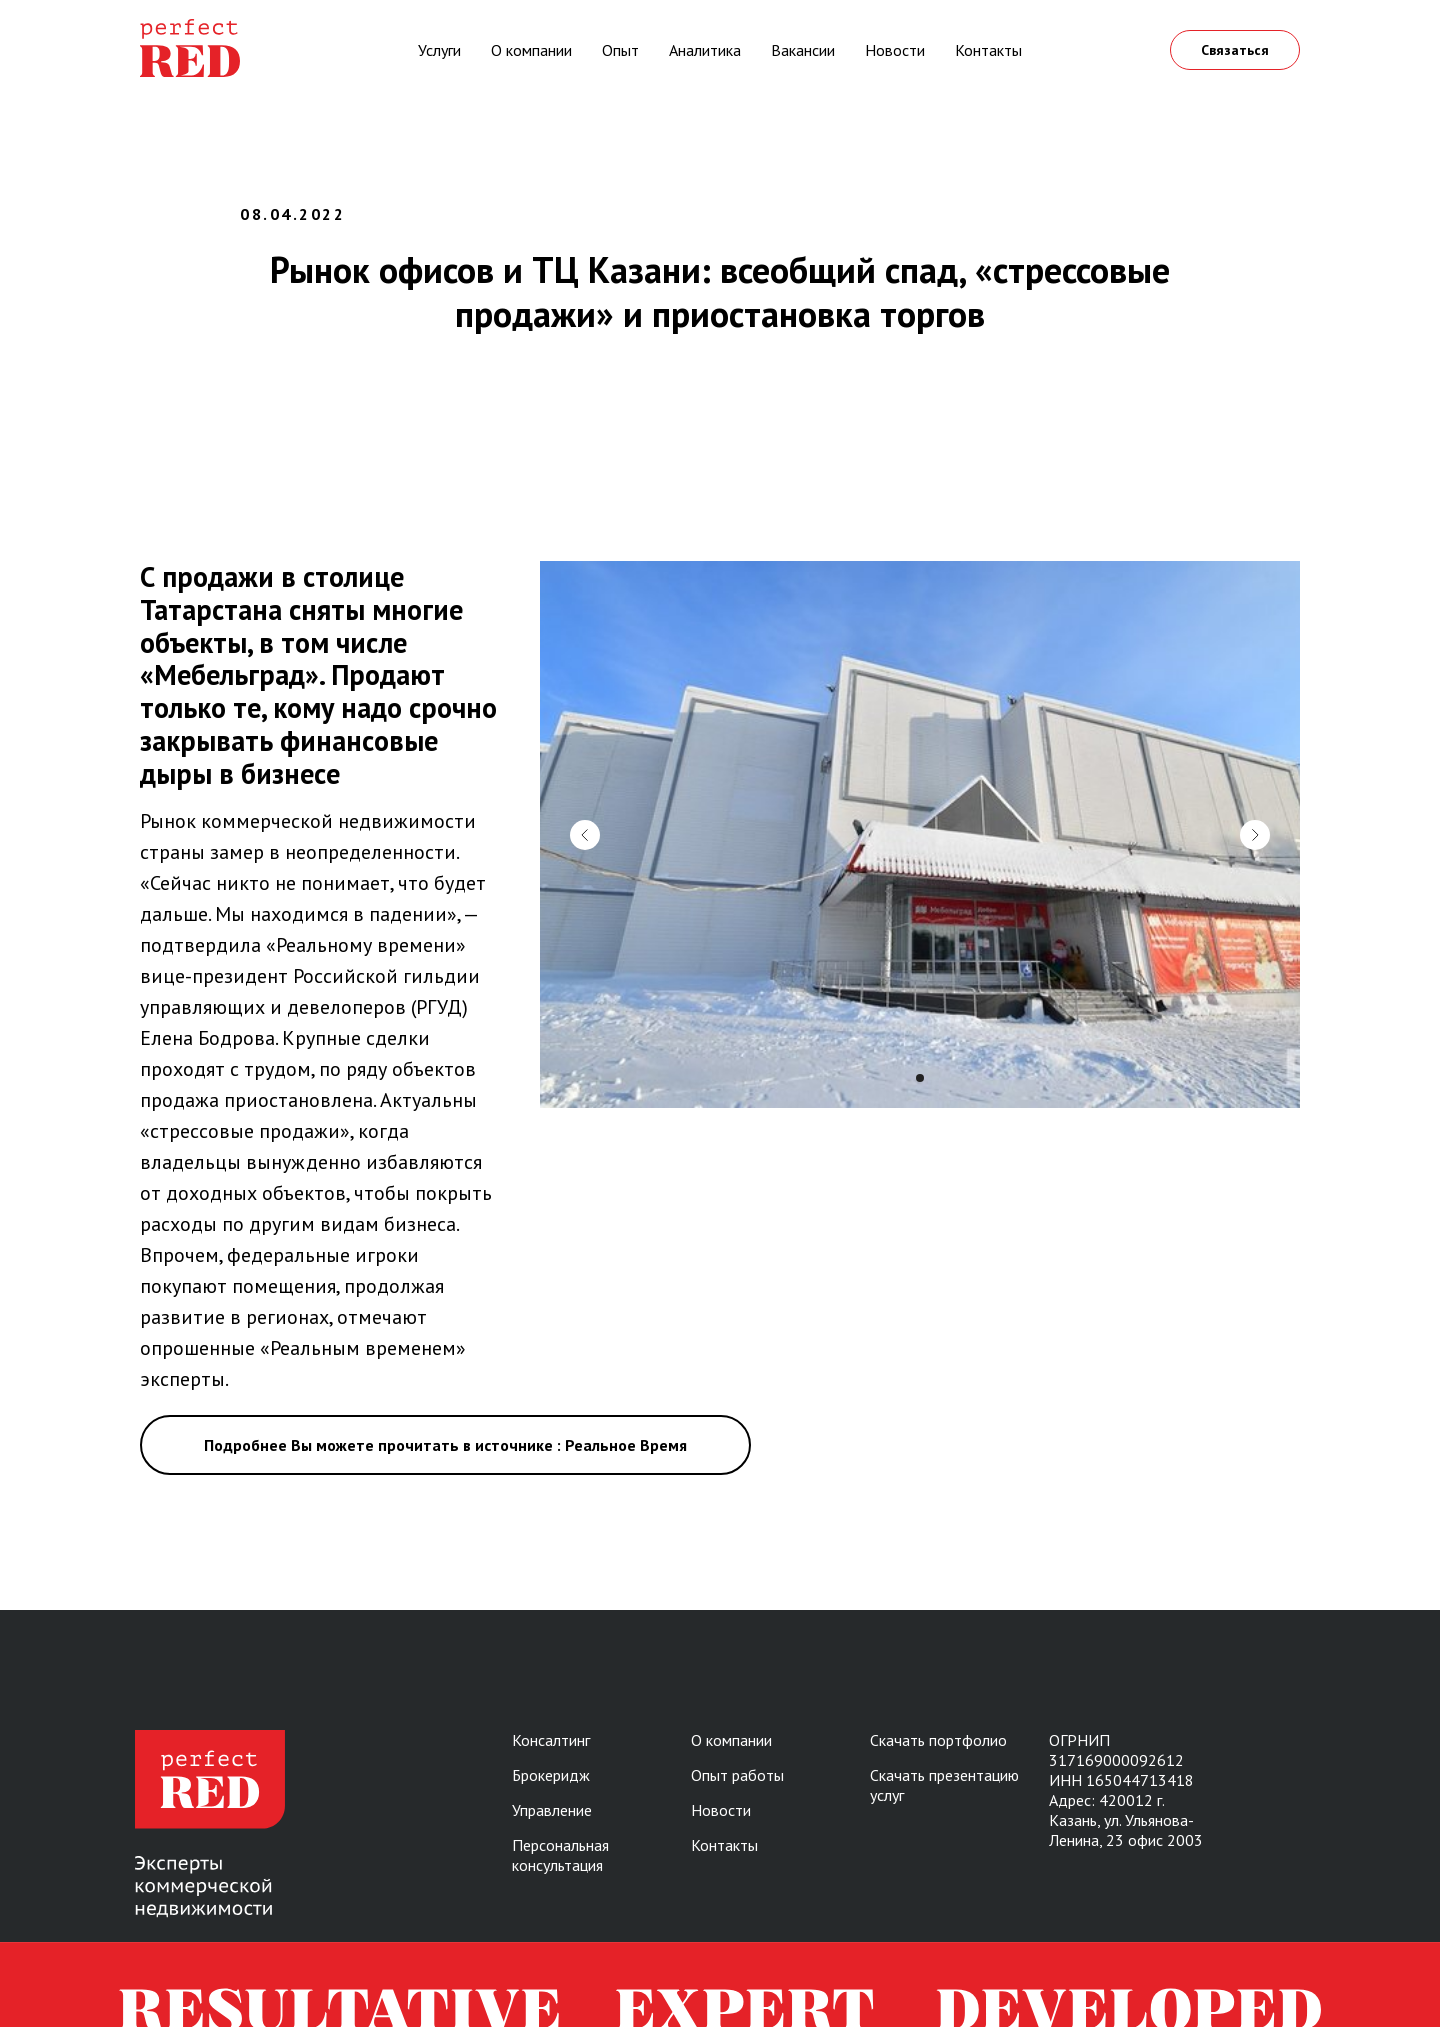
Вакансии (803, 50)
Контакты (988, 50)
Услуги (439, 50)
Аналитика (705, 50)
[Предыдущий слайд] (585, 835)
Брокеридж (551, 1775)
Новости (895, 50)
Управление (552, 1810)
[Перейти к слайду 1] (920, 1078)
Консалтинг (551, 1740)
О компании (531, 50)
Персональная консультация (560, 1855)
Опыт (620, 50)
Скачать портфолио (938, 1740)
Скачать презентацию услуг (944, 1785)
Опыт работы (737, 1775)
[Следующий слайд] (1255, 835)
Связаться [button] (1235, 50)
